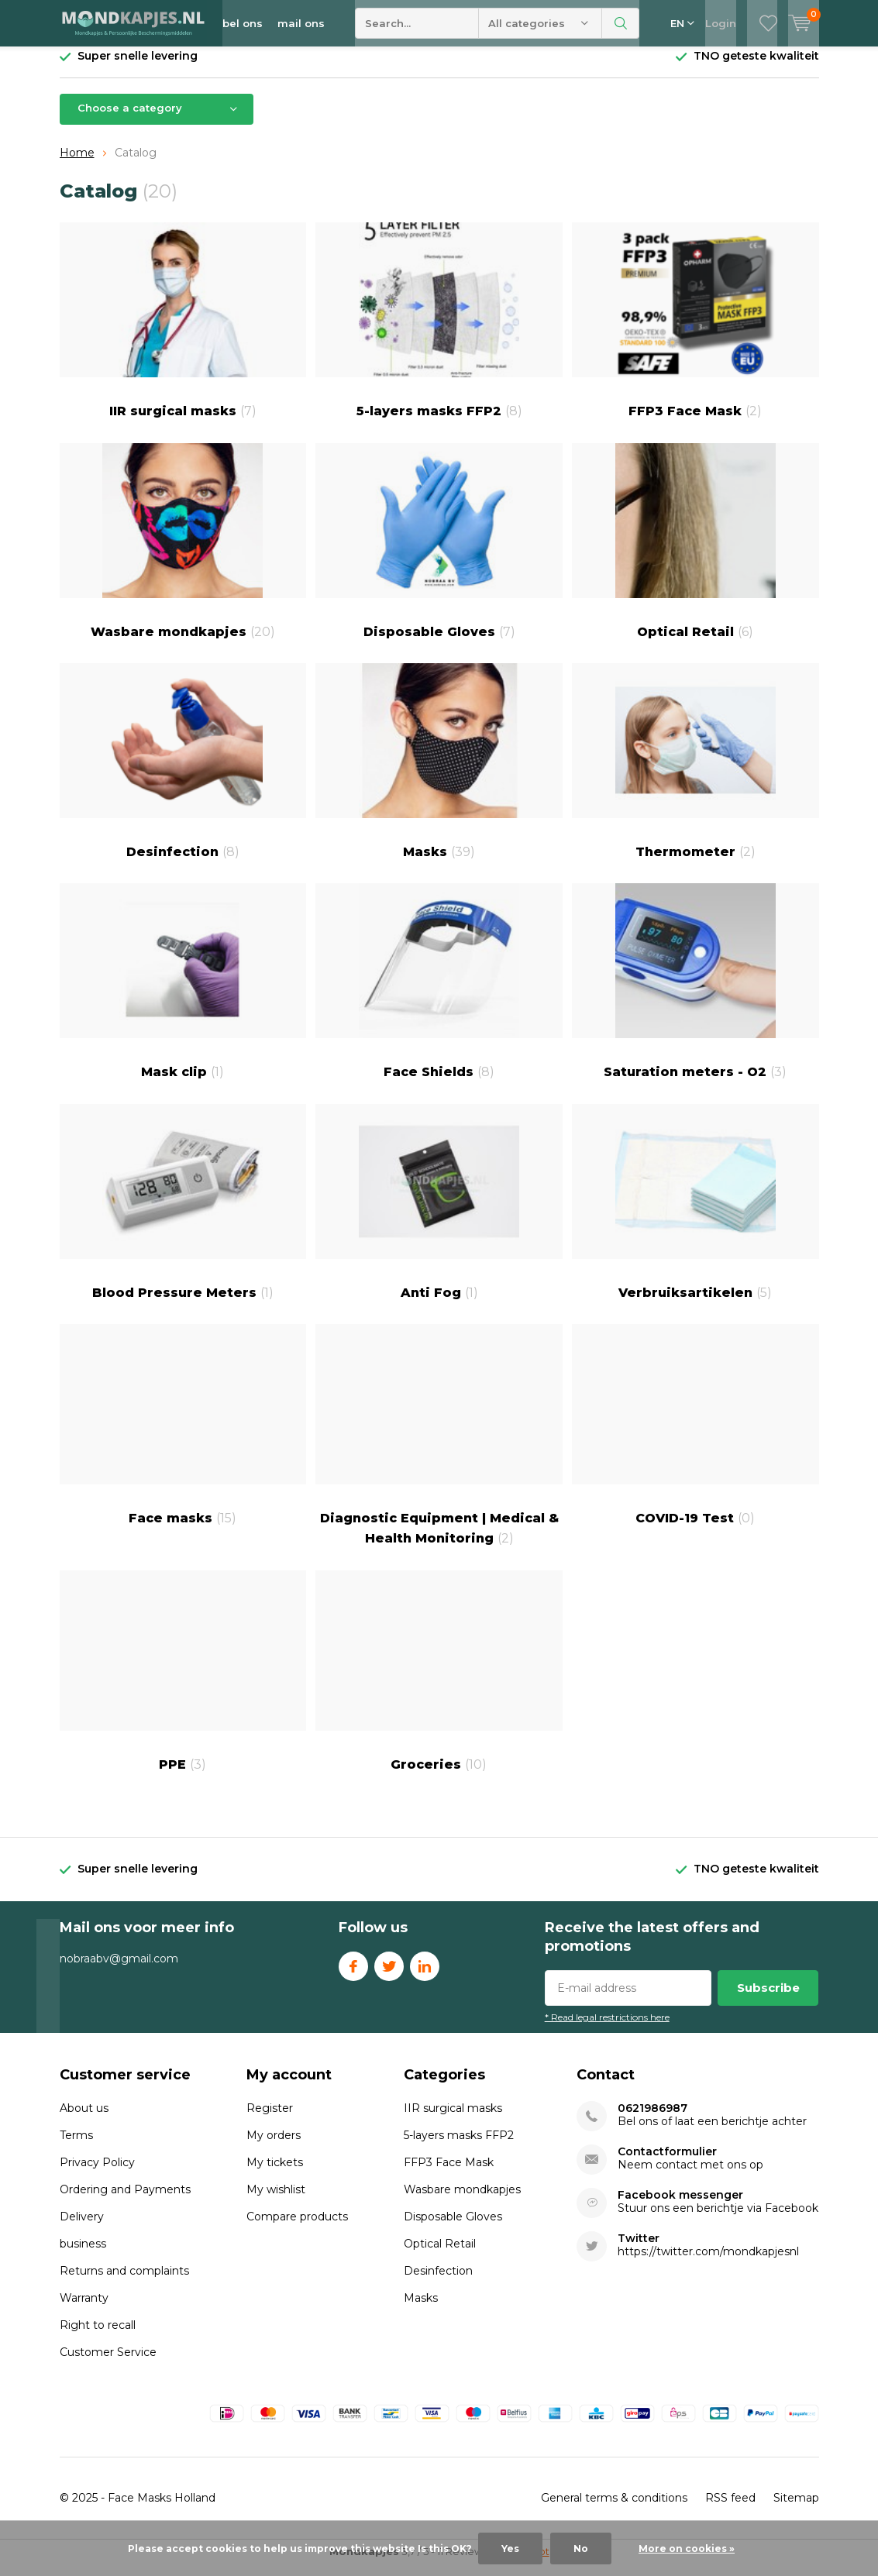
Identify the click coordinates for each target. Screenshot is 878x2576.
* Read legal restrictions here (607, 2028)
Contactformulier (667, 2163)
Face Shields (439, 993)
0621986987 (652, 2120)
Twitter (389, 1974)
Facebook (353, 1974)
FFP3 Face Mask (695, 332)
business (83, 2255)
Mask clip (183, 993)
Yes (510, 2548)
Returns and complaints (124, 2282)
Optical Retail (695, 553)
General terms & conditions (614, 2509)
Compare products (297, 2228)
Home (77, 164)
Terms (76, 2147)
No (580, 2548)
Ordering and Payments (125, 2201)
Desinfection (183, 773)
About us (84, 2120)
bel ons (242, 23)
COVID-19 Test (695, 1436)
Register (269, 2120)
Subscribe (768, 1999)
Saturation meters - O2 (695, 993)
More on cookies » (687, 2548)
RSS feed (730, 2509)
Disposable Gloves (439, 553)
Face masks (183, 1436)
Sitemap (796, 2509)
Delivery (82, 2228)
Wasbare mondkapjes (183, 553)
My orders (273, 2147)
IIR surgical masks (183, 332)
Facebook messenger (680, 2206)
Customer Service (108, 2364)
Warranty (84, 2309)
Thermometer (695, 773)
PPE (183, 1682)
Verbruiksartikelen (695, 1214)
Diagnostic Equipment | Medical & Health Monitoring (439, 1446)
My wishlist (275, 2201)
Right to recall (98, 2337)
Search (620, 23)
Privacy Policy (97, 2174)
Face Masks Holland (161, 2509)
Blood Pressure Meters (183, 1214)
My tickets (274, 2174)
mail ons (301, 23)
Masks (439, 773)
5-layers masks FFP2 (439, 332)
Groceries (439, 1682)
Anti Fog (439, 1214)
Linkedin (424, 1974)
